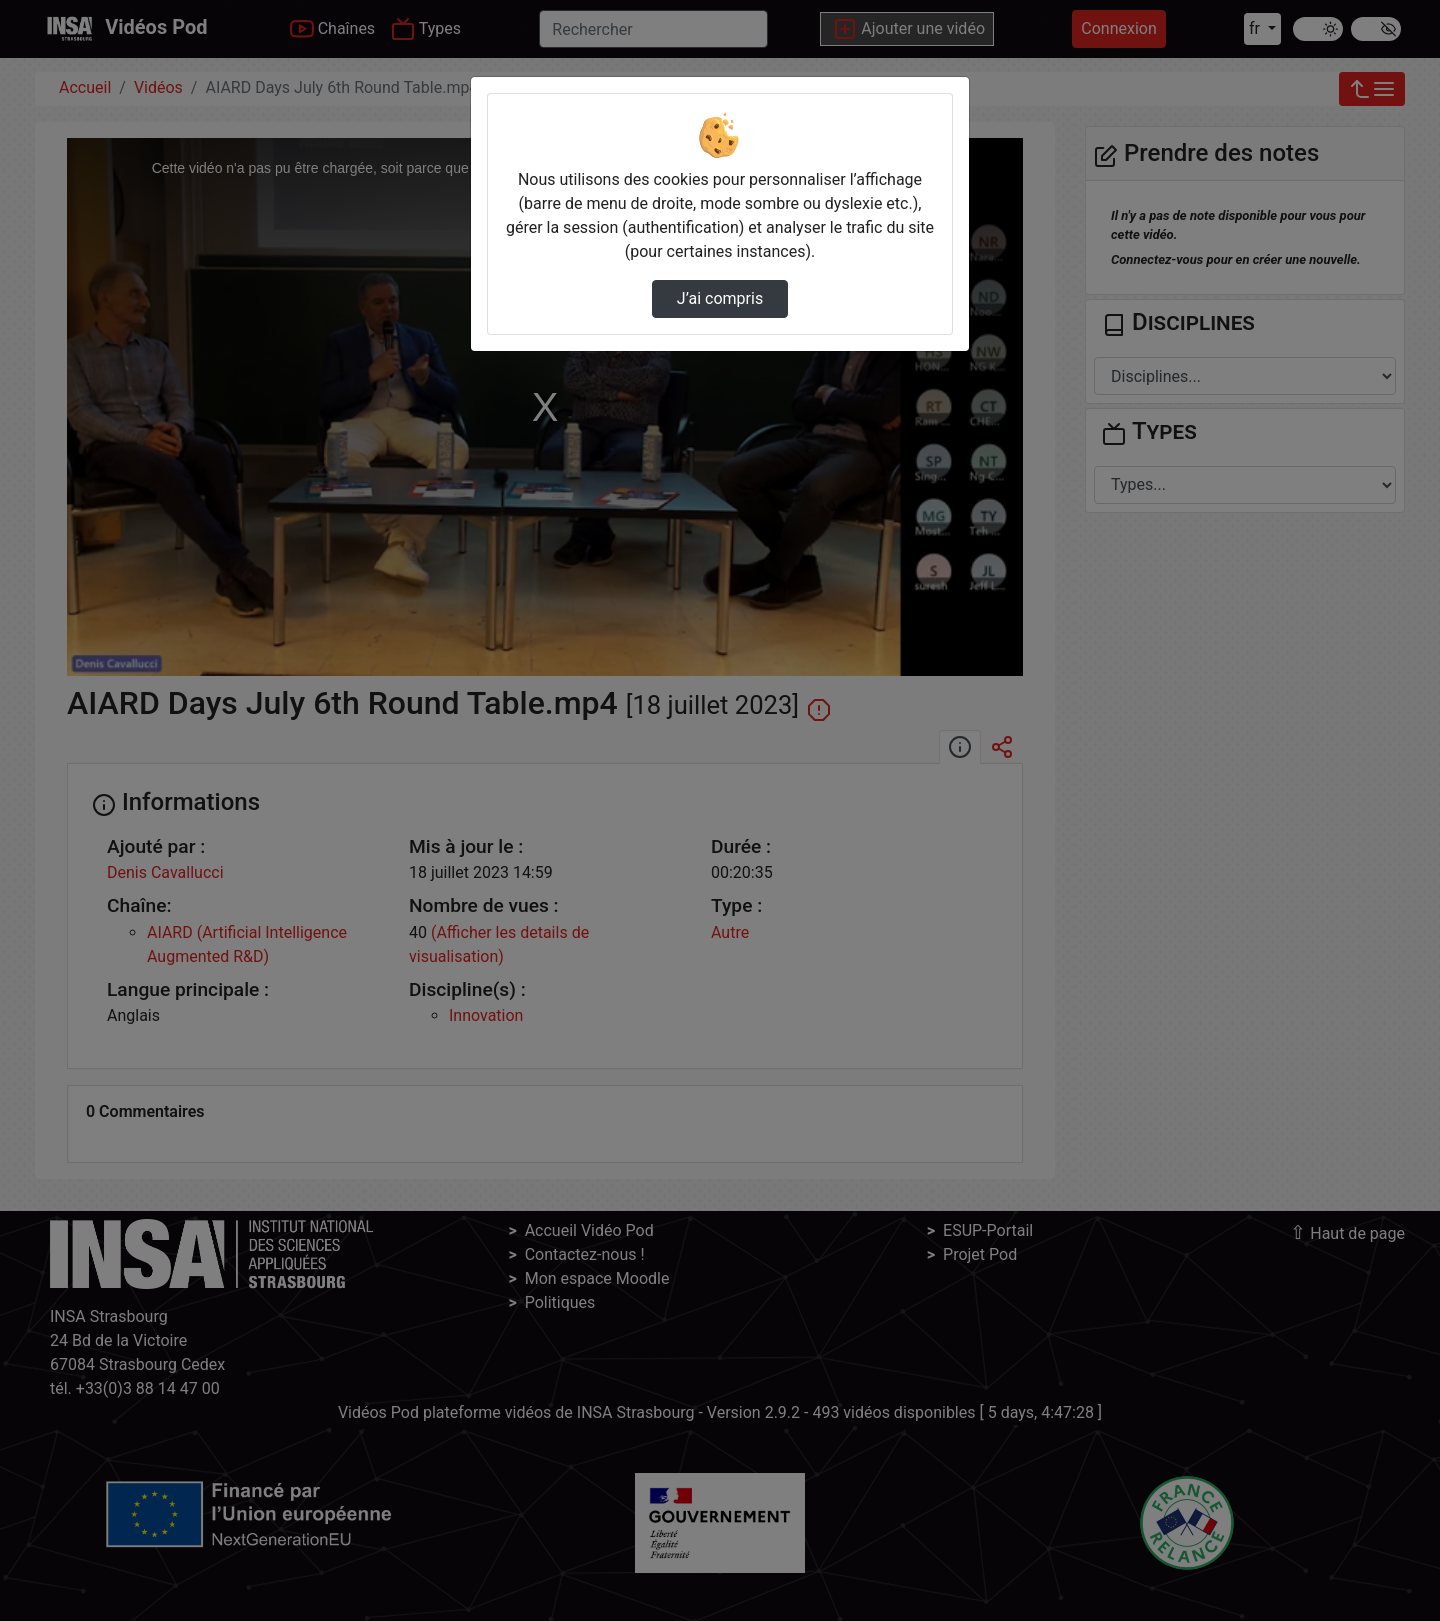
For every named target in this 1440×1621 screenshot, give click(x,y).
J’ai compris (720, 298)
